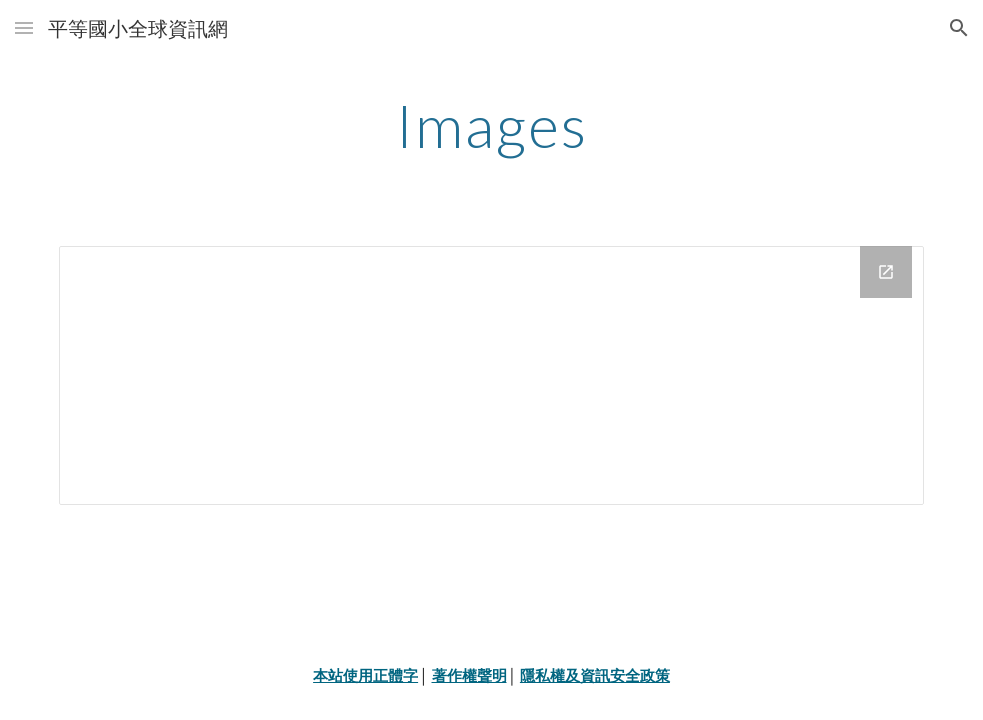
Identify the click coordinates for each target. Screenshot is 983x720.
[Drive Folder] (491, 375)
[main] (491, 125)
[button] (24, 27)
